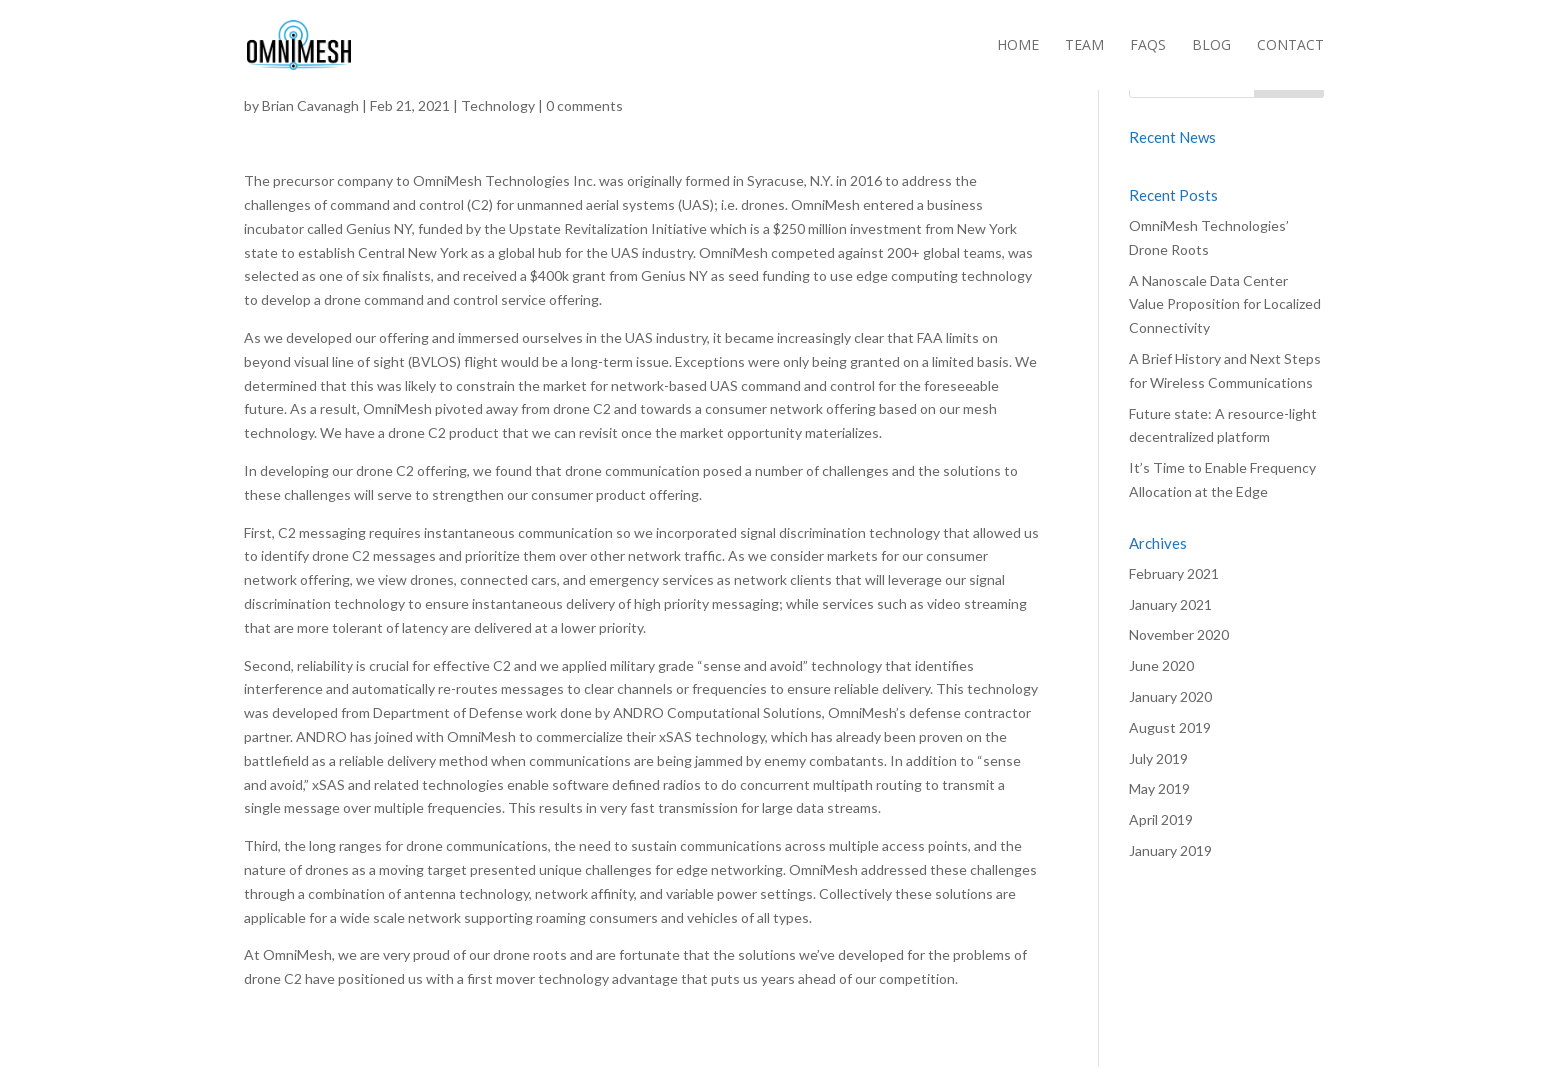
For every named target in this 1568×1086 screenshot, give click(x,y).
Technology (498, 105)
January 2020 (1170, 696)
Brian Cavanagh (310, 105)
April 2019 (1161, 819)
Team (1084, 46)
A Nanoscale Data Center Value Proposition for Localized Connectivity (1225, 304)
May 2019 (1159, 788)
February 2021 (1174, 573)
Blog (1211, 46)
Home (1018, 46)
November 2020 (1179, 634)
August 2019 (1170, 727)
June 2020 (1161, 665)
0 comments (584, 105)
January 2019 (1170, 850)
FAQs (1148, 46)
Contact (1290, 46)
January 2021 (1170, 604)
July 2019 (1158, 758)
